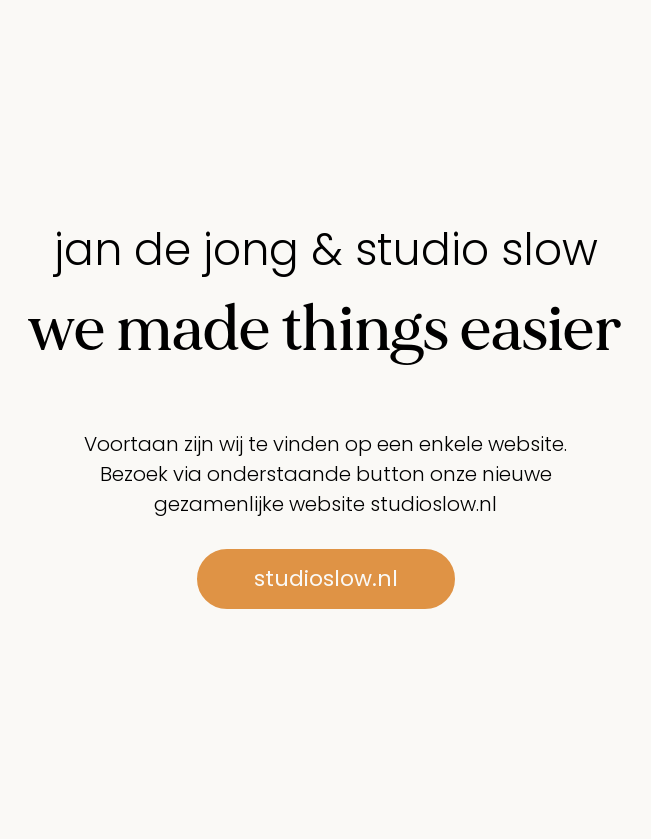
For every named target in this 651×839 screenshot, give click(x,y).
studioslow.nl (433, 504)
